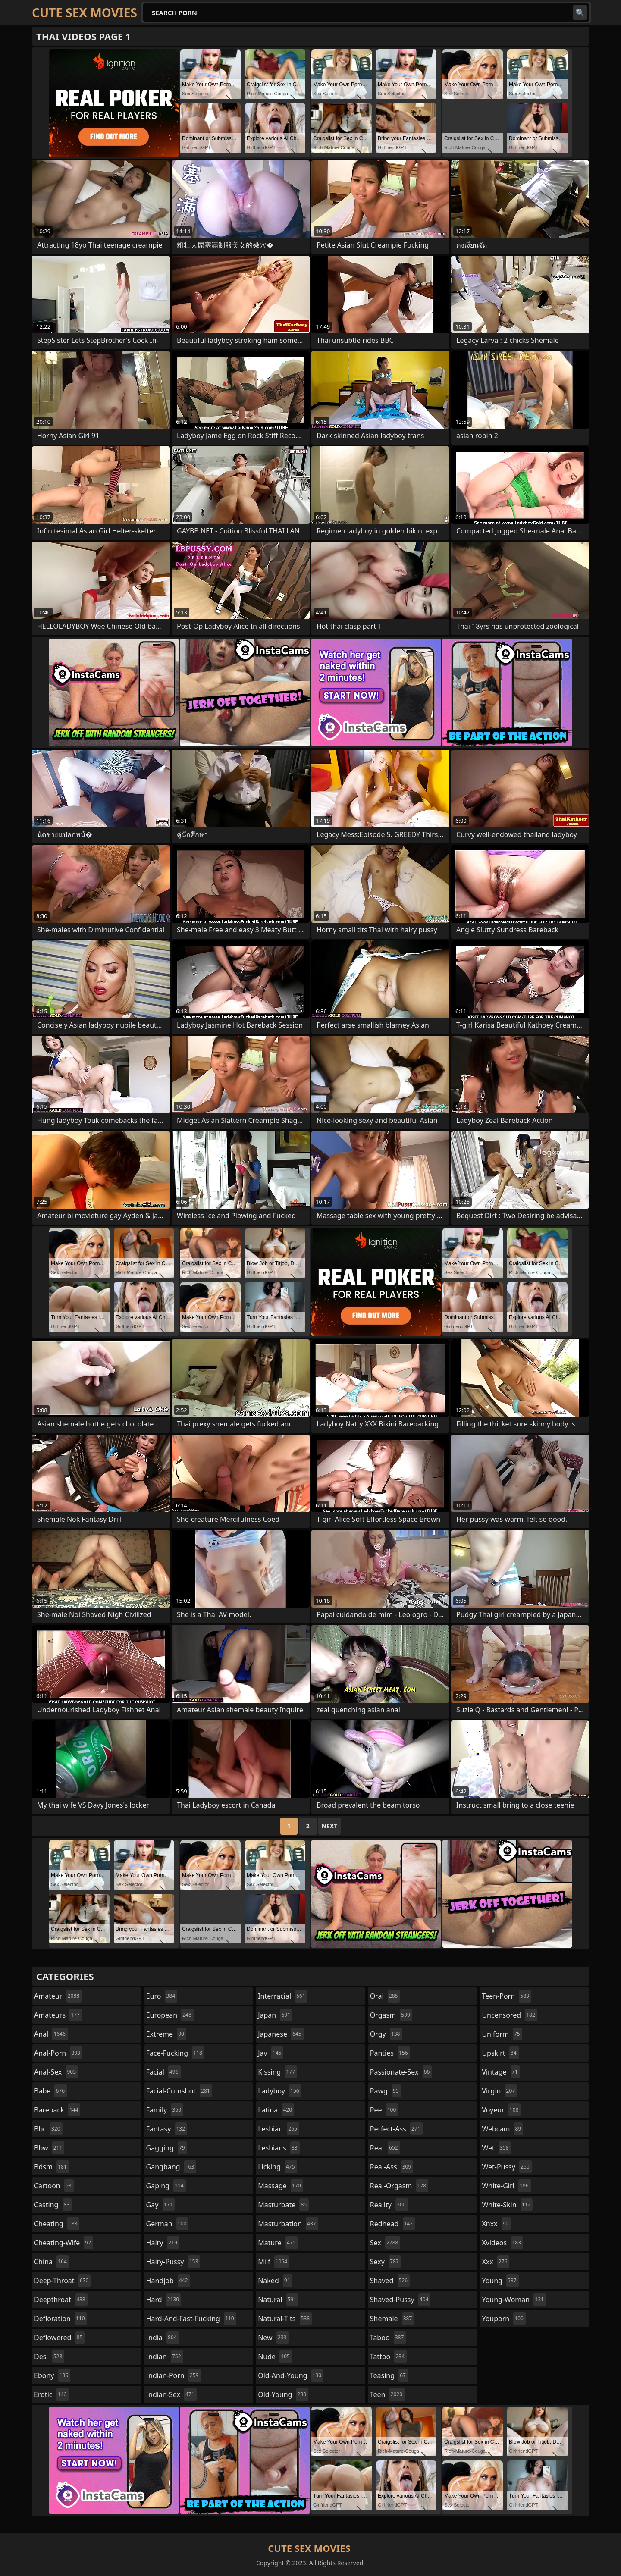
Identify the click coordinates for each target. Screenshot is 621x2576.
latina (276, 2109)
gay (160, 2204)
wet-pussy (506, 2166)
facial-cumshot (179, 2090)
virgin (499, 2090)
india (162, 2337)
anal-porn (58, 2052)
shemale (392, 2318)
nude (275, 2356)
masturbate (283, 2204)
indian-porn (173, 2375)
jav (270, 2052)
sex (385, 2242)
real (385, 2147)
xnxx (496, 2223)
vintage (501, 2071)
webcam (502, 2128)
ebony (52, 2375)
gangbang (171, 2166)
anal (51, 2034)
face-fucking (175, 2052)
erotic (51, 2394)
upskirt (500, 2052)
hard (164, 2299)
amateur (58, 1996)
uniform (502, 2034)
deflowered (59, 2337)
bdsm (51, 2166)
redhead (392, 2223)
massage (280, 2185)
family (164, 2109)
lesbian (278, 2128)
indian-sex (171, 2394)
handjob (168, 2280)
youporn (504, 2318)
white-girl (506, 2185)
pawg (385, 2090)
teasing (389, 2375)
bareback (57, 2109)
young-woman (514, 2299)
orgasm (391, 2015)
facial (163, 2071)
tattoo (388, 2356)
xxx (495, 2261)
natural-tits (285, 2318)
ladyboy (279, 2090)
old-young (283, 2394)
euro (162, 1996)
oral (385, 1996)
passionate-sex (401, 2071)
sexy (385, 2261)
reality (389, 2204)
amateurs (58, 2015)
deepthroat (61, 2299)
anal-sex (56, 2071)
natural (278, 2299)
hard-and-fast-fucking (191, 2318)
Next (330, 1826)
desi (49, 2356)
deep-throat (62, 2280)
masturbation (288, 2223)
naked (275, 2280)
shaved (390, 2280)
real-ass (392, 2166)
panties (390, 2052)
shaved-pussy (400, 2299)
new (273, 2337)
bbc (48, 2128)
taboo (388, 2337)
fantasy (167, 2128)
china (51, 2261)
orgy (386, 2034)
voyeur (501, 2109)
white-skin (507, 2204)
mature (278, 2242)
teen (387, 2394)
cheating (56, 2223)
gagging (166, 2147)
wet (496, 2147)
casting (53, 2204)
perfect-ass (396, 2128)
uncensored (509, 2015)
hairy (162, 2242)
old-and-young (290, 2375)
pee (384, 2109)
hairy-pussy (173, 2261)
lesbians (278, 2147)
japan (275, 2015)
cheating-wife (63, 2242)
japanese (281, 2034)
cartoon (54, 2185)
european (170, 2015)
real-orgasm (399, 2185)
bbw (49, 2147)
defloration (60, 2318)
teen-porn (506, 1996)
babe (50, 2090)
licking (277, 2166)
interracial (282, 1996)
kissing (277, 2071)
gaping (166, 2185)
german (167, 2223)
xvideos (502, 2242)
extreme (166, 2034)
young (500, 2280)
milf (273, 2261)
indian (164, 2356)
